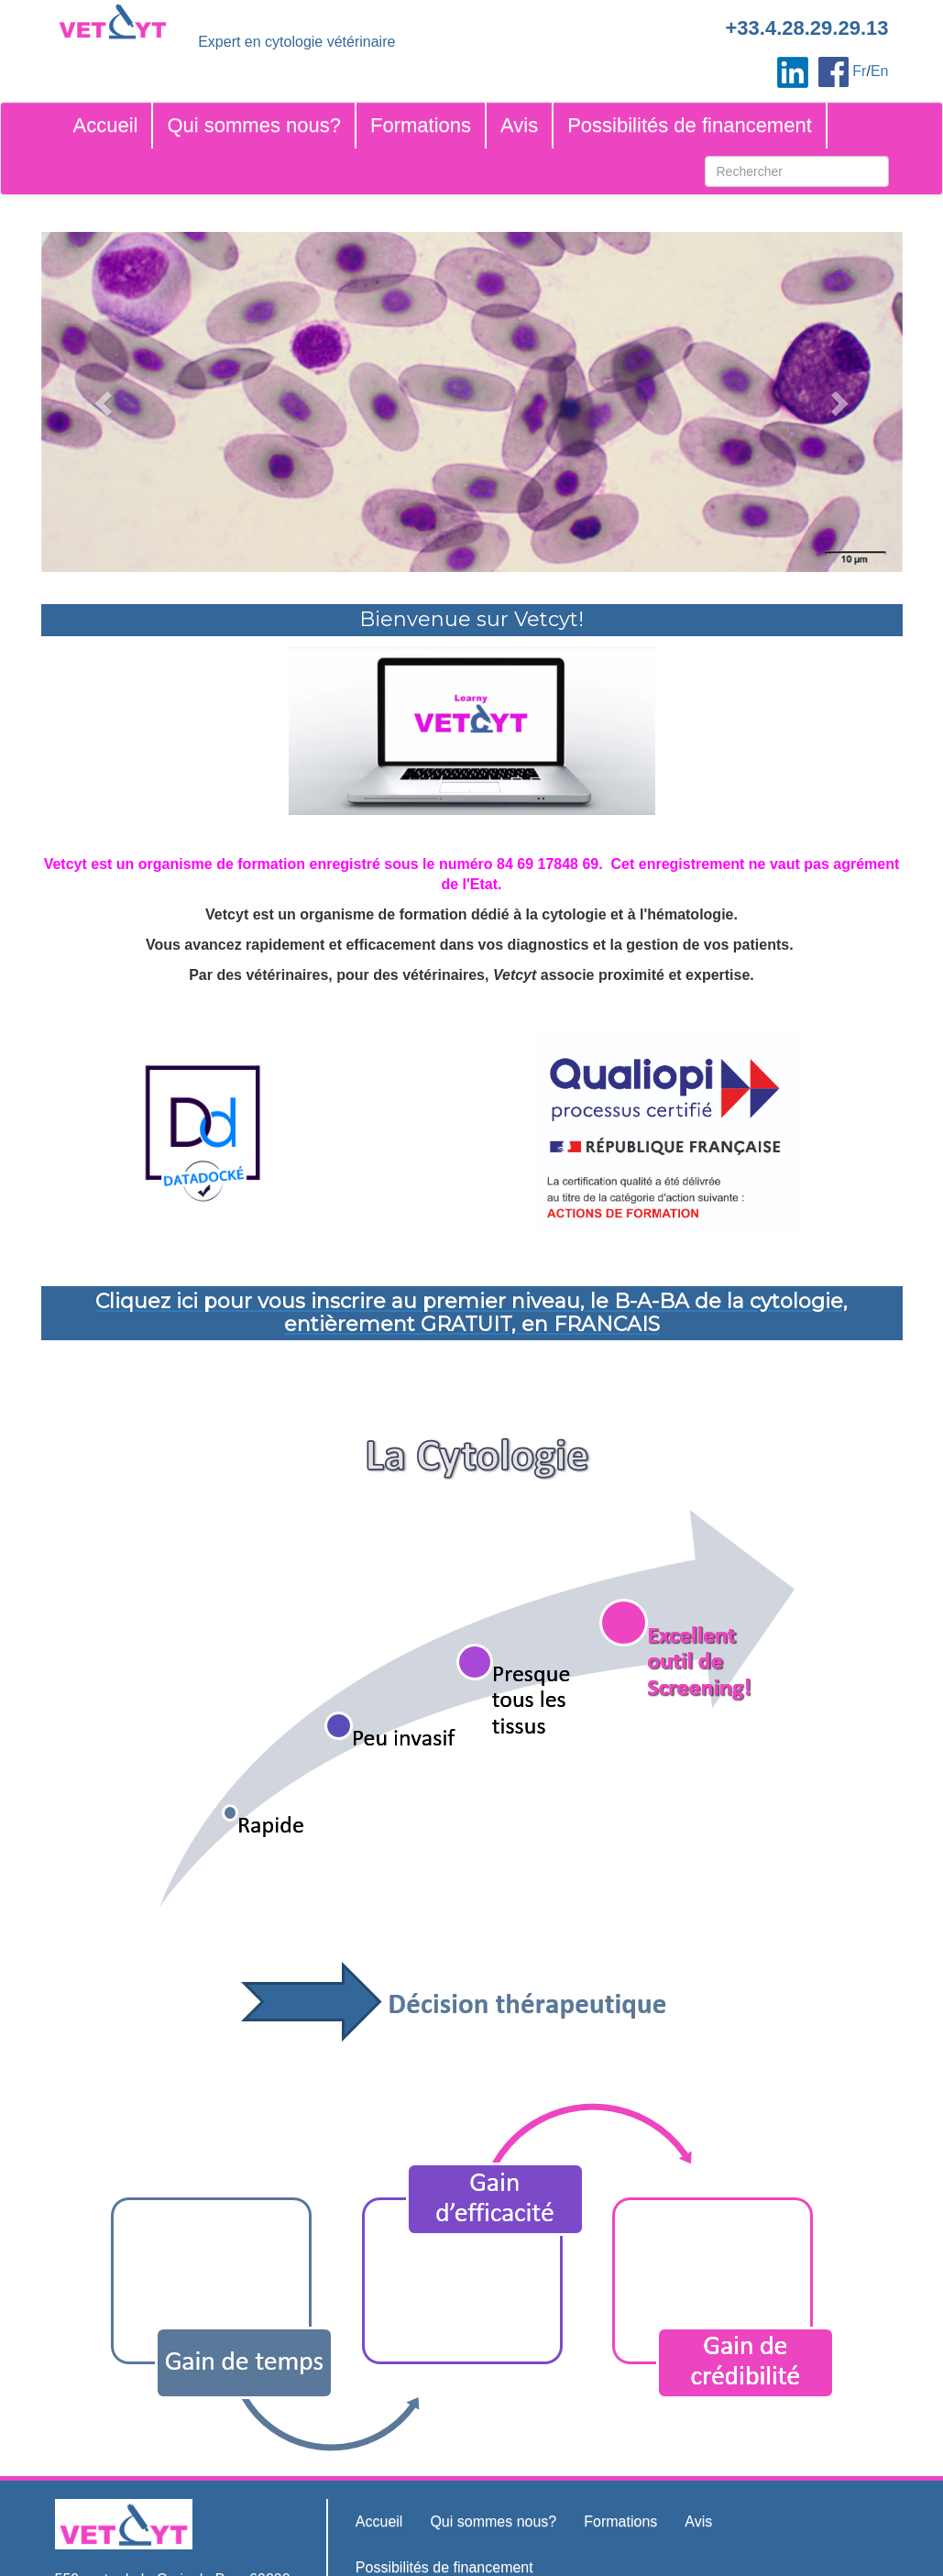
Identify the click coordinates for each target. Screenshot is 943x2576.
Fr (859, 71)
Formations (420, 125)
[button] (105, 402)
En (880, 71)
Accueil (105, 125)
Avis (519, 125)
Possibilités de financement (689, 125)
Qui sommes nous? (254, 125)
